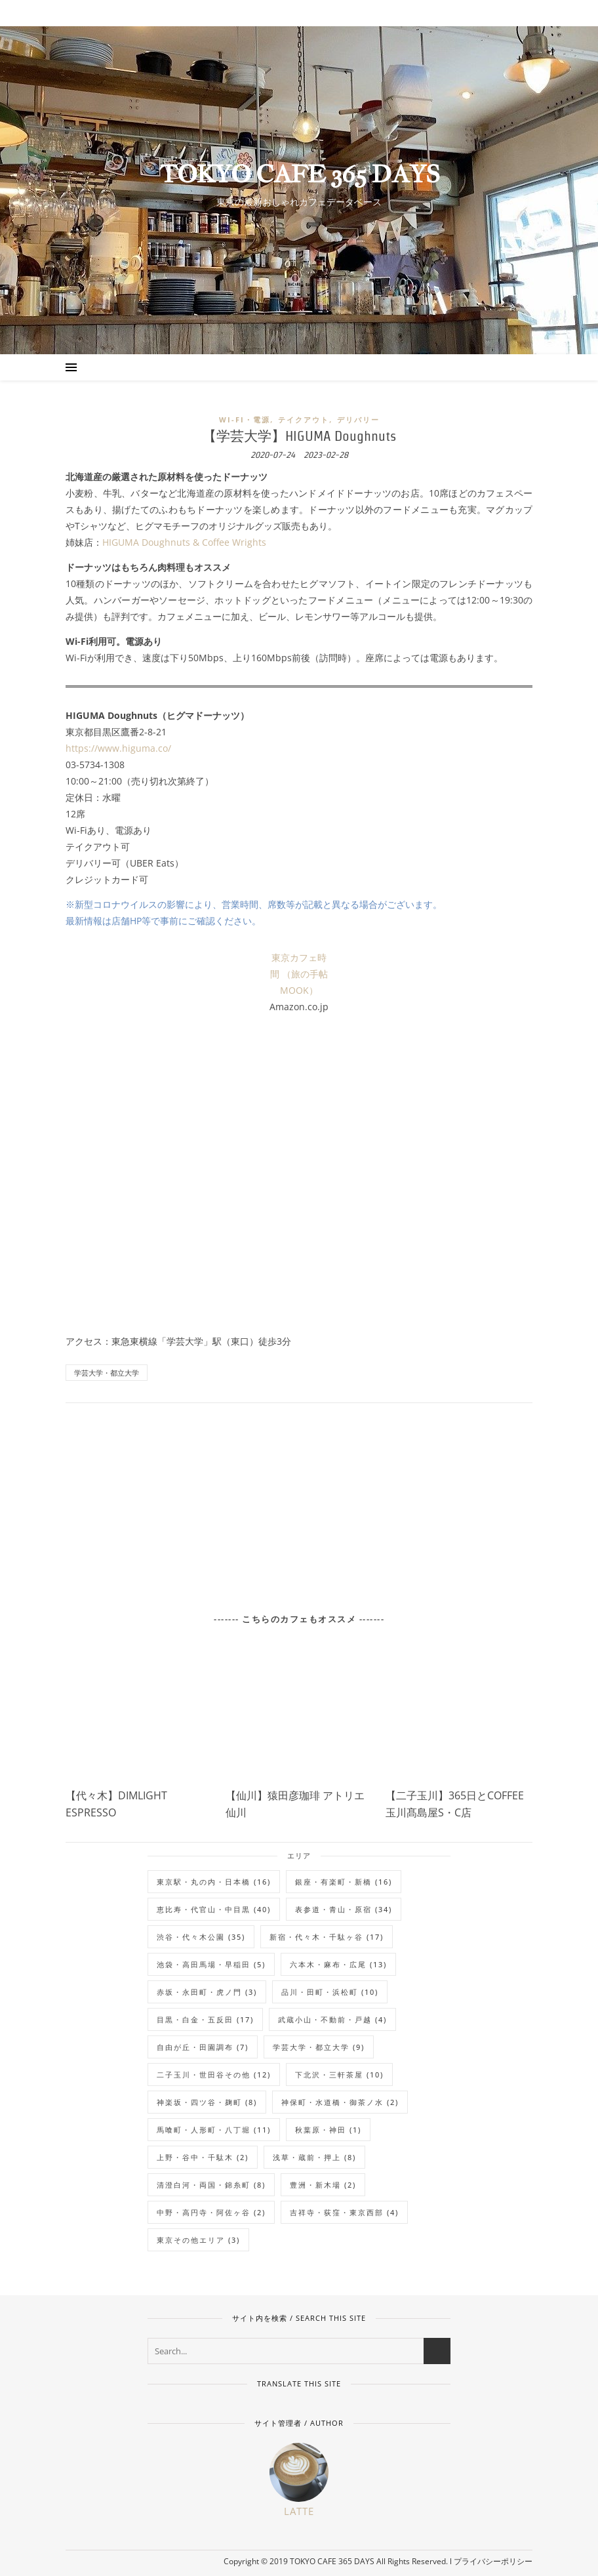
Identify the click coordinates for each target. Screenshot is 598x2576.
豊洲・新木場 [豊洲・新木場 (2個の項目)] (323, 2185)
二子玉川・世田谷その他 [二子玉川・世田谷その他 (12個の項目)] (214, 2074)
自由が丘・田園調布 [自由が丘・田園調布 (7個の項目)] (203, 2047)
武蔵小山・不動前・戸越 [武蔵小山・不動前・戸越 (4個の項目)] (332, 2019)
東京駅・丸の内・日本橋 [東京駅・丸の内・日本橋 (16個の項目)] (214, 1882)
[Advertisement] (299, 1500)
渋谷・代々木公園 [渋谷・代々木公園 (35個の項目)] (201, 1937)
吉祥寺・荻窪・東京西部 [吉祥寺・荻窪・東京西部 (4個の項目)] (344, 2212)
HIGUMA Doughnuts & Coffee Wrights (184, 542)
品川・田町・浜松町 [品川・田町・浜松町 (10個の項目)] (329, 1992)
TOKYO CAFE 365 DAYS (299, 174)
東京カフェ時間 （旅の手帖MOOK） (299, 973)
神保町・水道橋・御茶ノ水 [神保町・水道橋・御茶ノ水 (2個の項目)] (340, 2102)
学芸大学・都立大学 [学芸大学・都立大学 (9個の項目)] (319, 2047)
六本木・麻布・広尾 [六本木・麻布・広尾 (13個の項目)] (338, 1964)
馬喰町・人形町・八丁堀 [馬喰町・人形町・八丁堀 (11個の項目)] (214, 2130)
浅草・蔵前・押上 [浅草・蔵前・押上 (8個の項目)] (314, 2157)
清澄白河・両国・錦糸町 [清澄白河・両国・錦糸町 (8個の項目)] (211, 2185)
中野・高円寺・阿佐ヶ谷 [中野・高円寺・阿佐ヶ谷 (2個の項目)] (211, 2212)
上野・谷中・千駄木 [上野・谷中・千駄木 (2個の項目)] (203, 2157)
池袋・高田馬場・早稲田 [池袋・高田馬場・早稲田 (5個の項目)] (211, 1964)
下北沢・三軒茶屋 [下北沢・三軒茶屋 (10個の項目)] (339, 2074)
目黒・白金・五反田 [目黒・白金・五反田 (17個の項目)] (205, 2019)
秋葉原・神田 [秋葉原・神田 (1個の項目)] (328, 2130)
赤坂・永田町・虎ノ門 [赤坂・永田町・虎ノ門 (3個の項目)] (207, 1992)
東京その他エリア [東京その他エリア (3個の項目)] (198, 2240)
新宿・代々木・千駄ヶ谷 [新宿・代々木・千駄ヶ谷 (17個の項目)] (326, 1937)
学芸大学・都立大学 (106, 1373)
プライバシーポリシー (493, 2561)
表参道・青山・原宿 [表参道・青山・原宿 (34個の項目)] (343, 1909)
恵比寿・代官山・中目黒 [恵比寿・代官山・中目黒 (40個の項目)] (214, 1909)
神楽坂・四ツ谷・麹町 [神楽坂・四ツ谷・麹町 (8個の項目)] (207, 2102)
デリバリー (358, 419)
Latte (299, 2511)
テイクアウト (303, 419)
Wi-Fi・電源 (244, 419)
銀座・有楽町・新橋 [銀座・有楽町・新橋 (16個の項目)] (343, 1882)
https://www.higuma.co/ (118, 748)
